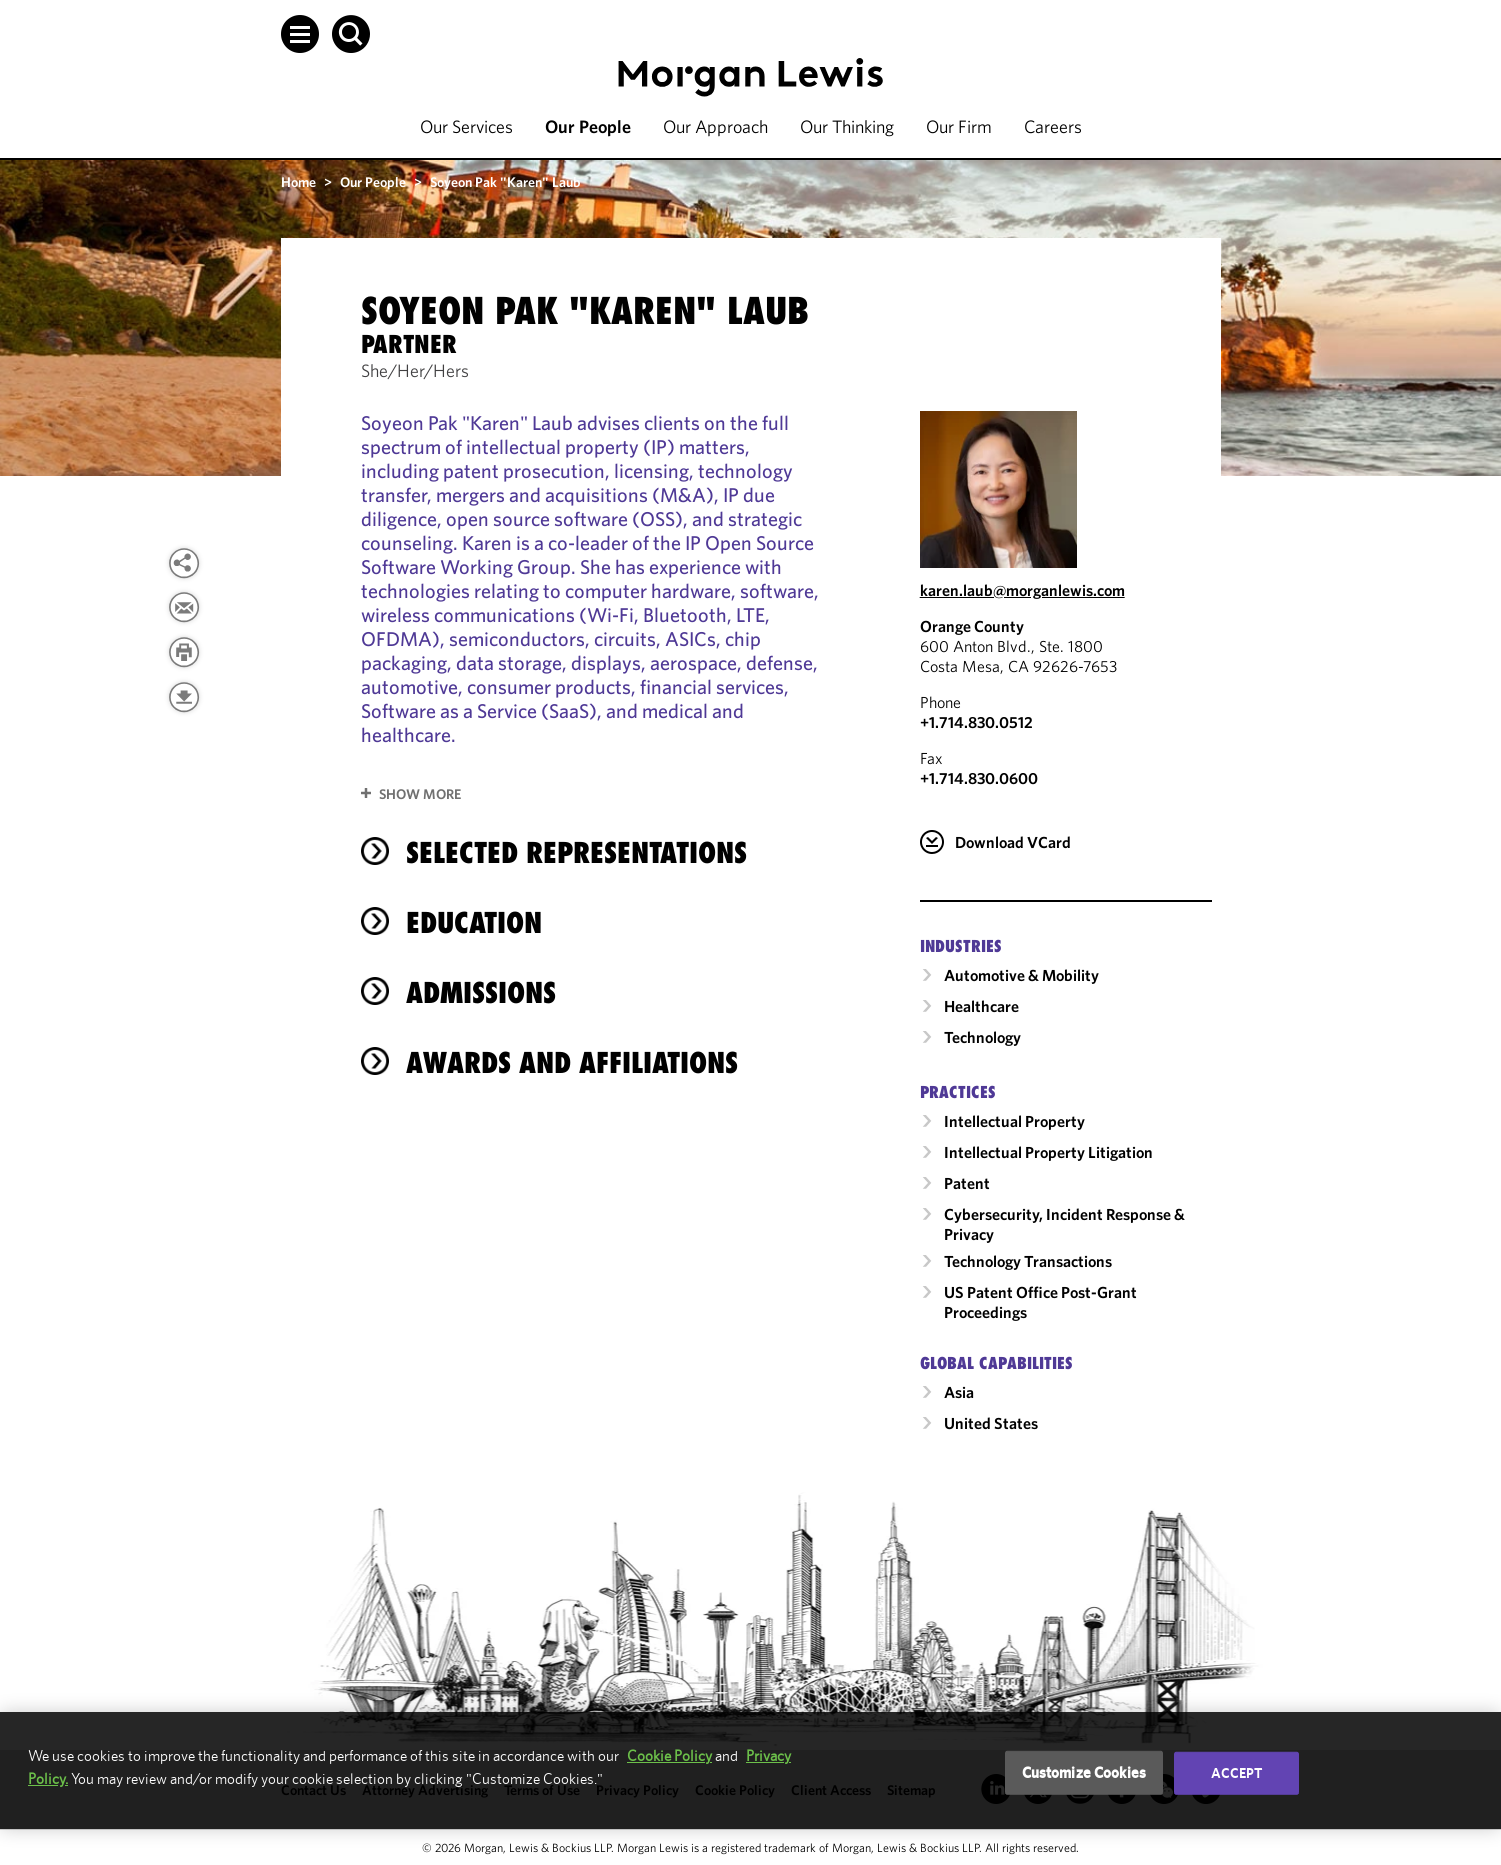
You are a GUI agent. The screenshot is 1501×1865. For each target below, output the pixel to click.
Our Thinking (847, 126)
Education (474, 922)
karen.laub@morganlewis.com (1022, 590)
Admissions (481, 992)
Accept (1237, 1773)
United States (991, 1423)
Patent (967, 1183)
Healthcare (981, 1006)
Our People (588, 126)
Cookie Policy (669, 1755)
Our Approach (715, 126)
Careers (1053, 126)
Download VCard (1013, 842)
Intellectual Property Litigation (1048, 1152)
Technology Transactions (1028, 1261)
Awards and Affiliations (572, 1062)
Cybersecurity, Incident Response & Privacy (1064, 1224)
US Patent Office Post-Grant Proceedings (1040, 1302)
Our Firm (959, 126)
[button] (300, 34)
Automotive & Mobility (1021, 975)
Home (298, 182)
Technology (982, 1037)
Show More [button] (420, 794)
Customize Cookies (1084, 1772)
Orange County (972, 626)
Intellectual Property (1014, 1121)
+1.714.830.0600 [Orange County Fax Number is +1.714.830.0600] (979, 778)
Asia (959, 1392)
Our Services (466, 126)
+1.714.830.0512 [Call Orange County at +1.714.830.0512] (976, 722)
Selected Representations (576, 852)
